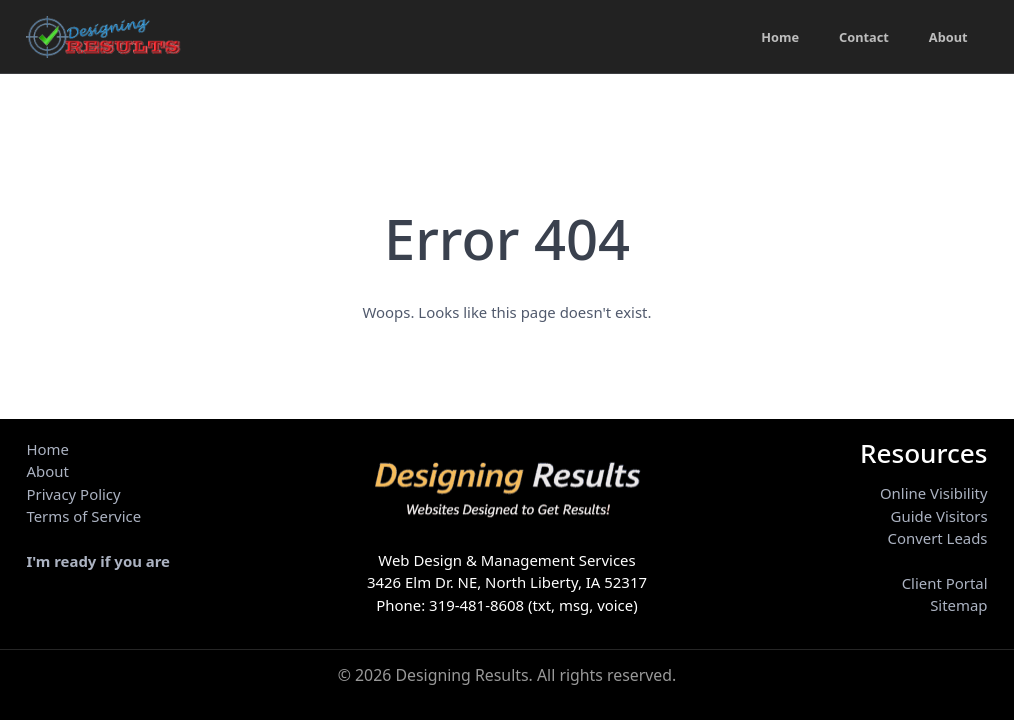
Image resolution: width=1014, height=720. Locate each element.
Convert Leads (937, 538)
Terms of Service (83, 516)
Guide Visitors (939, 516)
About (948, 37)
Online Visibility (934, 493)
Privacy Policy (73, 494)
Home (777, 37)
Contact (862, 37)
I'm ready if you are (98, 561)
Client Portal (945, 583)
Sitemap (958, 605)
